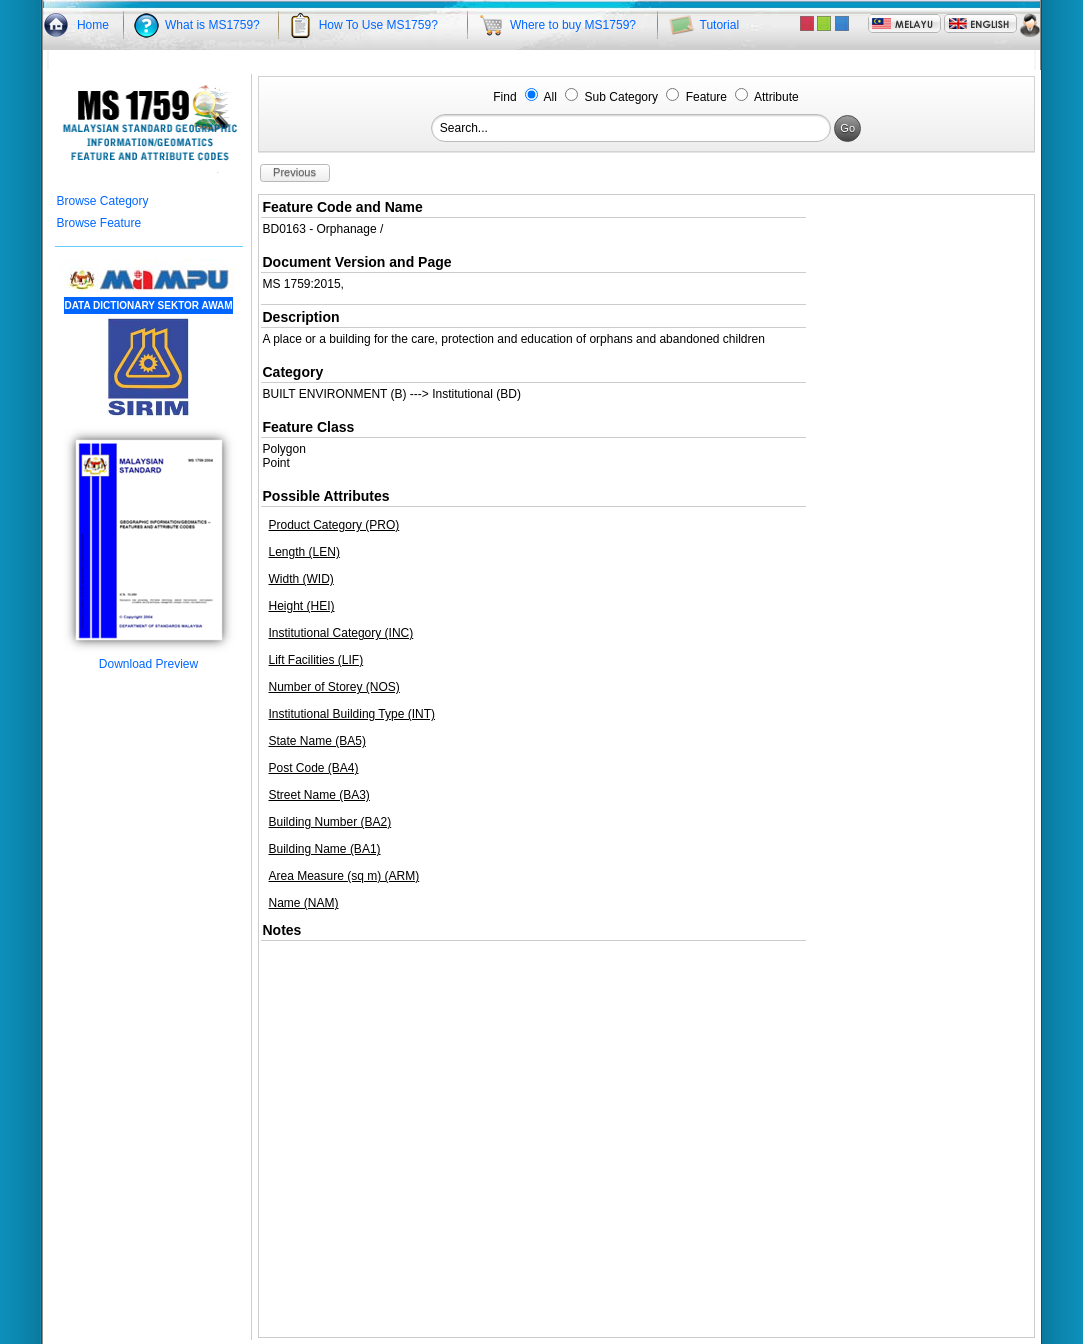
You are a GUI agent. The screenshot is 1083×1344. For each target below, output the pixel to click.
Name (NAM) (304, 903)
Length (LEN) (304, 552)
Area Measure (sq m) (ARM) (344, 876)
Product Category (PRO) (334, 525)
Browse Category (103, 201)
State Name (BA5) (317, 741)
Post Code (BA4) (314, 768)
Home (93, 25)
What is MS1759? (212, 25)
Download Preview (149, 658)
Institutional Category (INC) (341, 633)
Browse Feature (99, 223)
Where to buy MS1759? (573, 25)
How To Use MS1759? (378, 25)
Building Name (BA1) (325, 849)
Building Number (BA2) (330, 822)
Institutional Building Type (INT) (352, 714)
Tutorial (720, 25)
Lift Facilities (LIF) (316, 660)
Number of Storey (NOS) (334, 687)
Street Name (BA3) (319, 795)
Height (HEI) (302, 606)
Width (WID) (301, 579)
